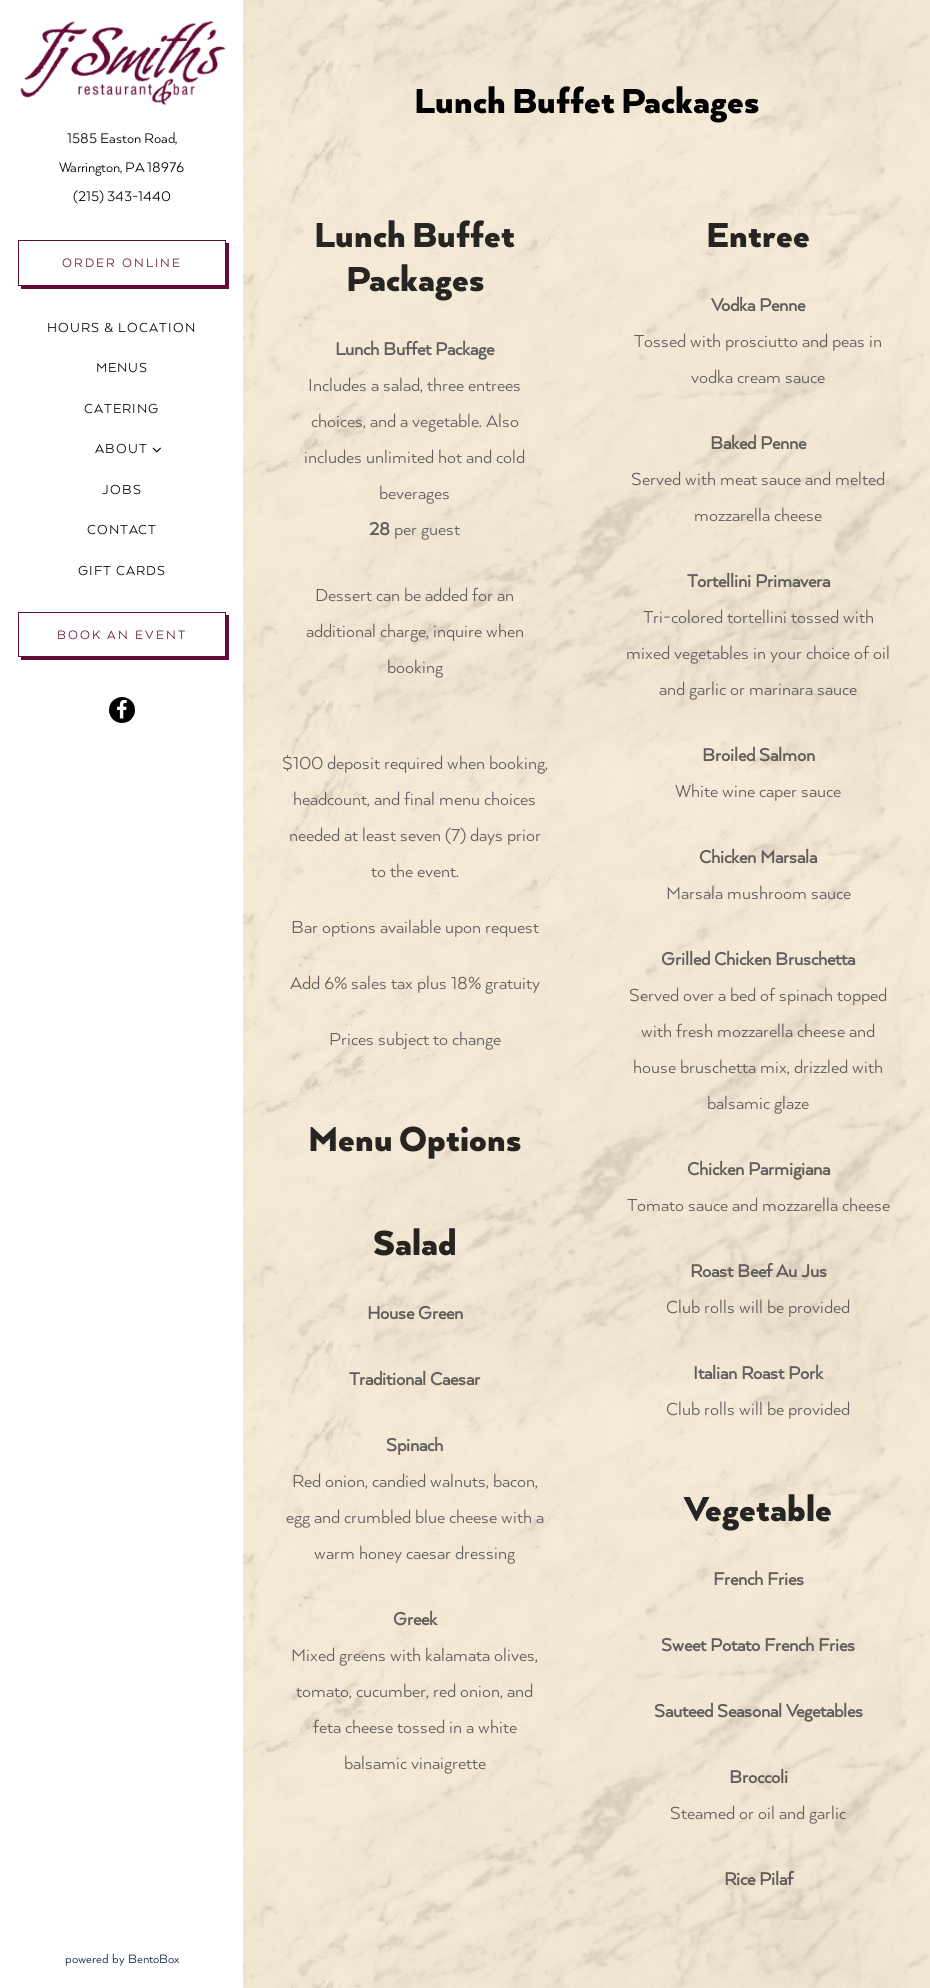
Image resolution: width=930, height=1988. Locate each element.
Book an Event (122, 635)
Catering (121, 409)
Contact (122, 530)
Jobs (122, 490)
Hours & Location (121, 328)
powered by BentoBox (154, 1956)
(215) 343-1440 (122, 196)
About (121, 449)
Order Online (122, 263)
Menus (122, 368)
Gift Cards (126, 568)
